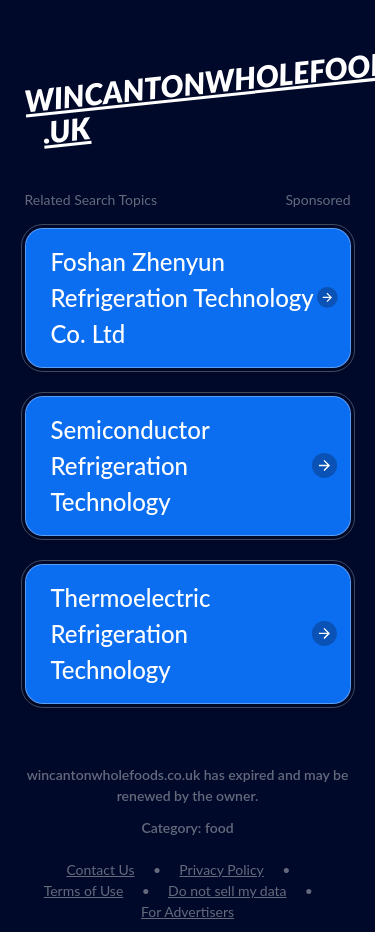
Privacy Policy (221, 869)
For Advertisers (187, 911)
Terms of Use (84, 890)
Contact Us (100, 869)
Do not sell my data (227, 890)
